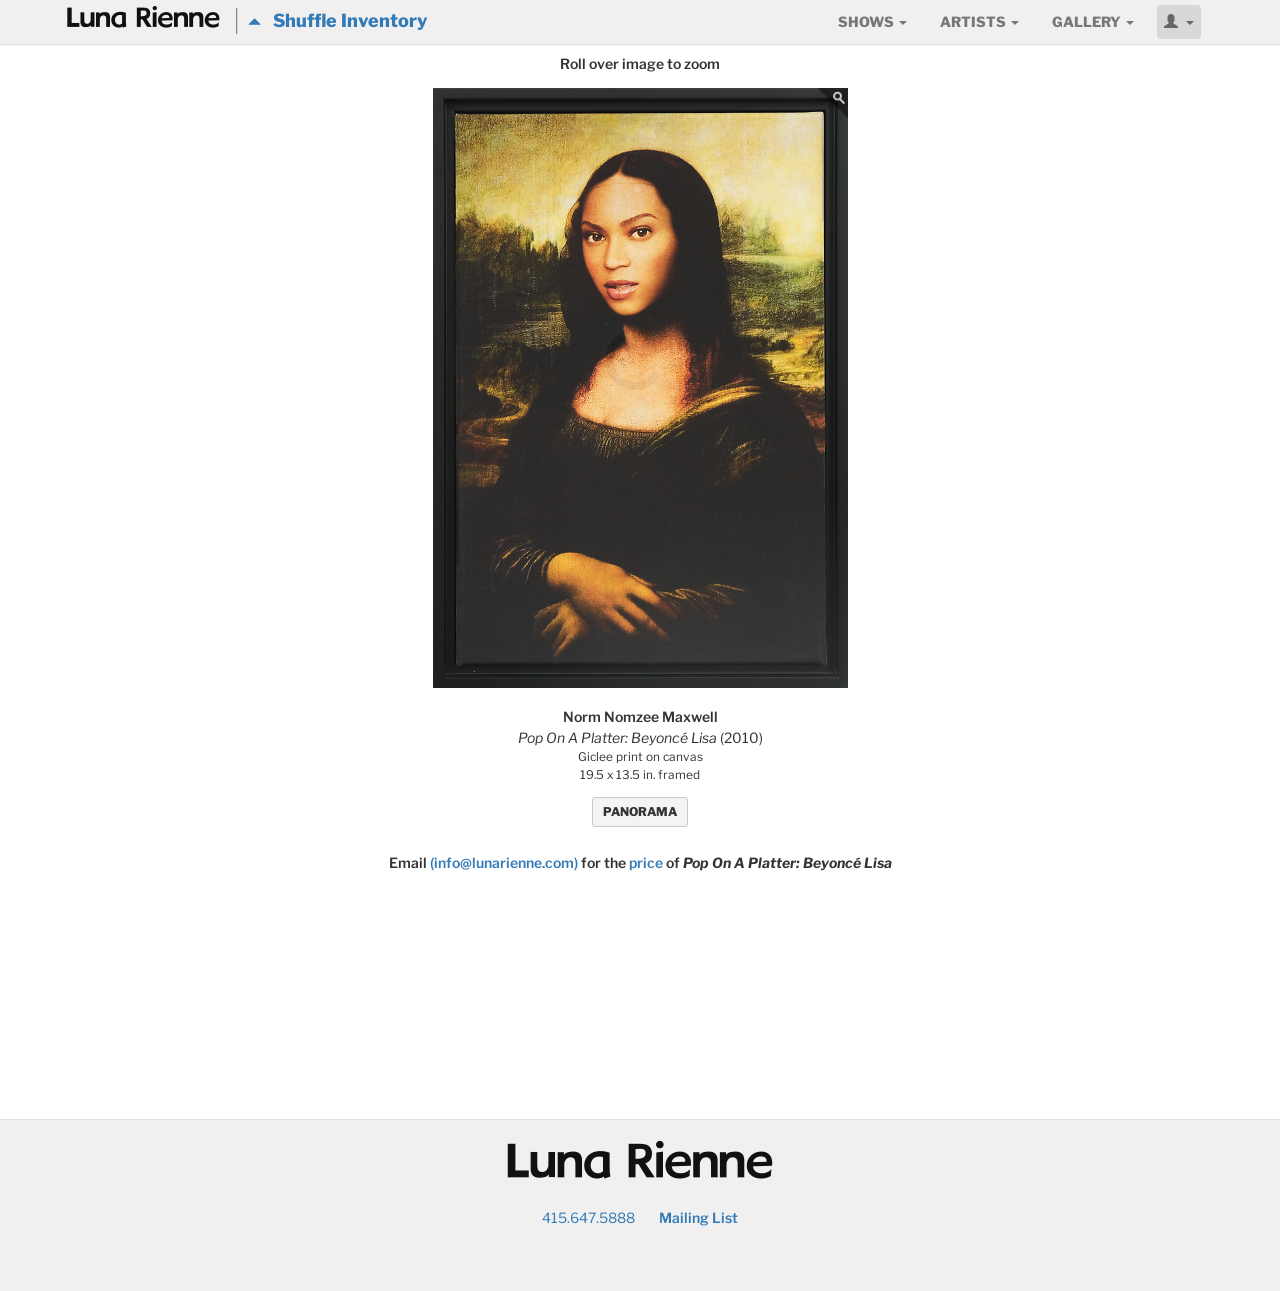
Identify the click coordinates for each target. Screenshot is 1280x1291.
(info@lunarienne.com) (504, 862)
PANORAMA (640, 811)
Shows (872, 21)
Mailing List (698, 1217)
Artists (979, 21)
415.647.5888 (588, 1217)
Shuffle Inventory (337, 20)
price (646, 862)
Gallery (1093, 21)
